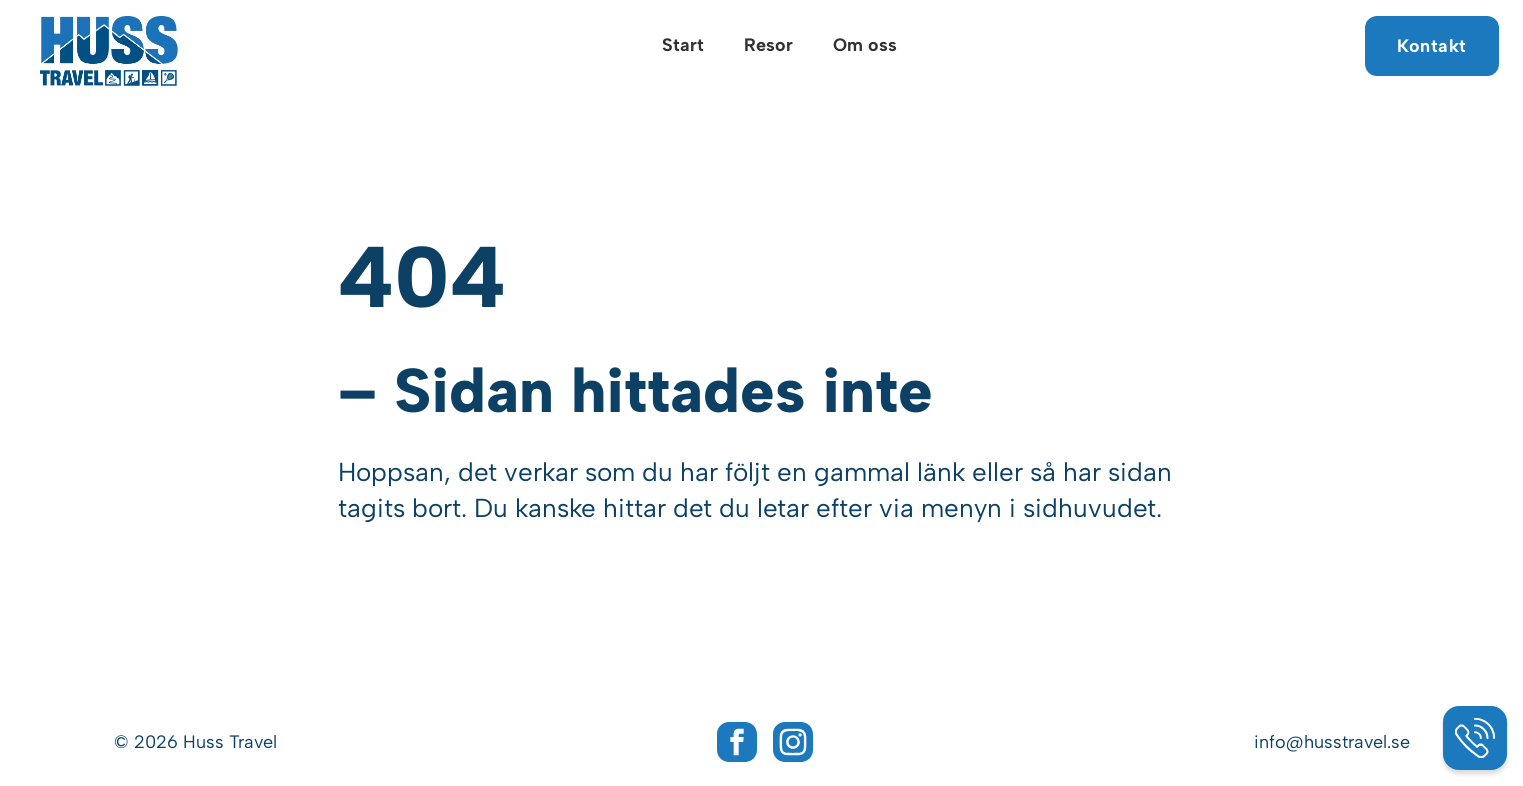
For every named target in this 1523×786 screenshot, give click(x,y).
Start (683, 45)
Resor (768, 45)
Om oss (865, 45)
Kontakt (1432, 46)
